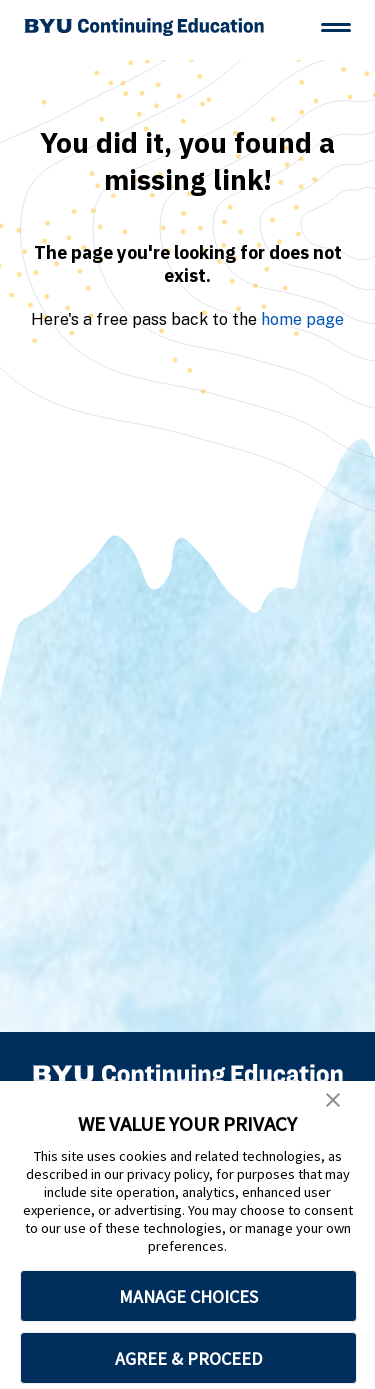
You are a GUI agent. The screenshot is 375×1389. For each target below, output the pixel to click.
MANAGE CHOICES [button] (188, 1296)
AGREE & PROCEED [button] (188, 1358)
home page (302, 319)
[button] (333, 1100)
